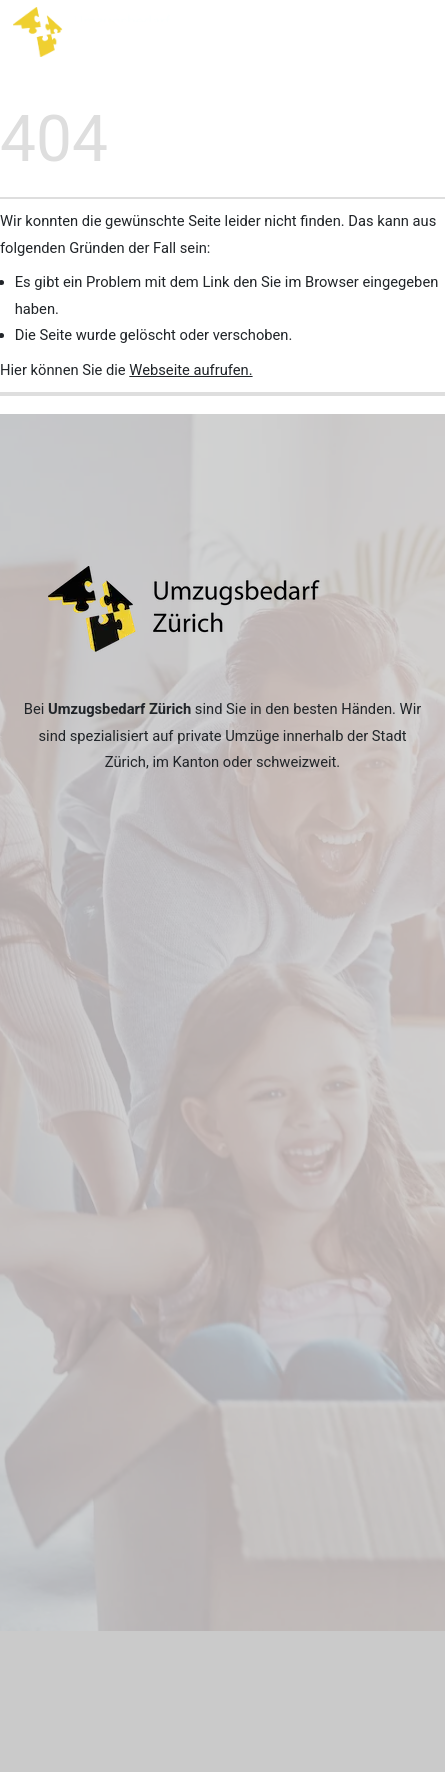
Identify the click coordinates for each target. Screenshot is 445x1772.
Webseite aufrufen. (190, 370)
